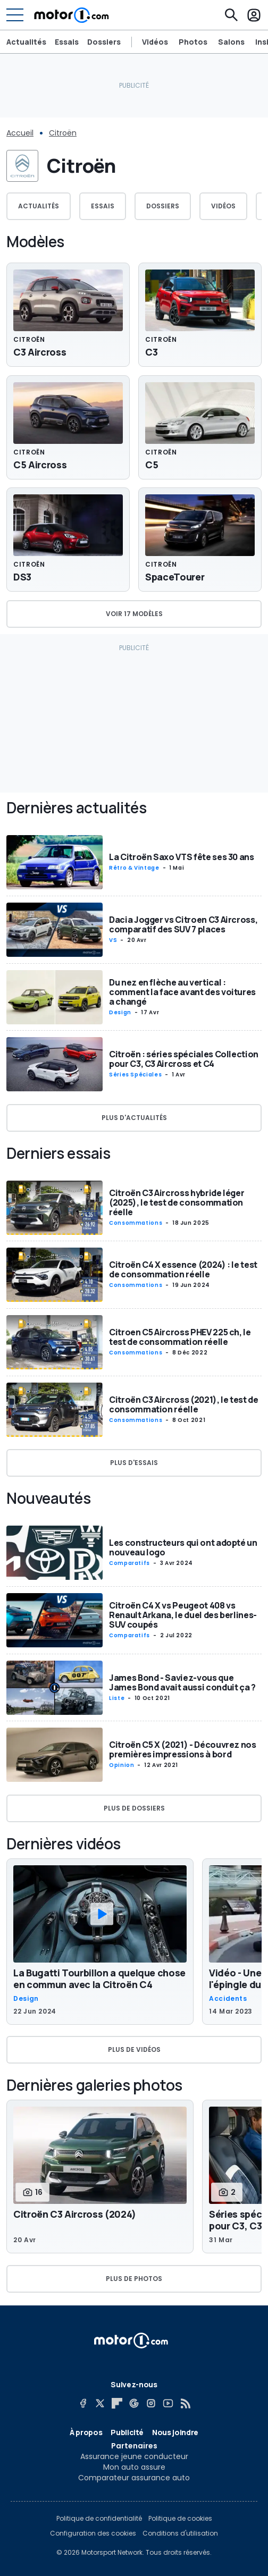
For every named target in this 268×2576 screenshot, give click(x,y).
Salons (231, 42)
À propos (86, 2432)
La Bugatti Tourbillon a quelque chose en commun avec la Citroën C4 (99, 1978)
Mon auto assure (134, 2467)
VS (113, 940)
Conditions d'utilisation (180, 2533)
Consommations (135, 1223)
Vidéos (155, 42)
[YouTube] (168, 2403)
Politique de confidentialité (99, 2518)
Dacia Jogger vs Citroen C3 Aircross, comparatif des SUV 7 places (183, 924)
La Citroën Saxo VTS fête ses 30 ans (181, 857)
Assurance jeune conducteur (134, 2456)
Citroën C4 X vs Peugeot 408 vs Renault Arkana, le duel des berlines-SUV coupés (183, 1615)
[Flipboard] (117, 2403)
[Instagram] (151, 2403)
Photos (193, 42)
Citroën (63, 133)
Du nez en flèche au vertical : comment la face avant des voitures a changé (182, 991)
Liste (116, 1698)
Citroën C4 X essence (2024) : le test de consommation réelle (183, 1269)
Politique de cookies (180, 2518)
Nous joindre (175, 2432)
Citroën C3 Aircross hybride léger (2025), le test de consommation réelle (176, 1202)
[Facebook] (83, 2403)
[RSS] (185, 2403)
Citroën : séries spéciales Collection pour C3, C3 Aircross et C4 (183, 1059)
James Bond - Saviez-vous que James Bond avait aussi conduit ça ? (182, 1682)
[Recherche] (231, 15)
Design (120, 1012)
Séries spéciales (135, 1075)
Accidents (228, 1998)
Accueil (20, 133)
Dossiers (104, 42)
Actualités (26, 42)
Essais (67, 42)
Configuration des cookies (93, 2533)
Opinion (121, 1765)
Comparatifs (129, 1563)
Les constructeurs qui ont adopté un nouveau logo (183, 1547)
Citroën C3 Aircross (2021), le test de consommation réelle (183, 1404)
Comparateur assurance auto (134, 2477)
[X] (100, 2403)
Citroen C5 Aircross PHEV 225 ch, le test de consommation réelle (180, 1337)
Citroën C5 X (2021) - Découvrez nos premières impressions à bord (182, 1749)
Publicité (127, 2432)
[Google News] (134, 2403)
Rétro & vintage (134, 868)
